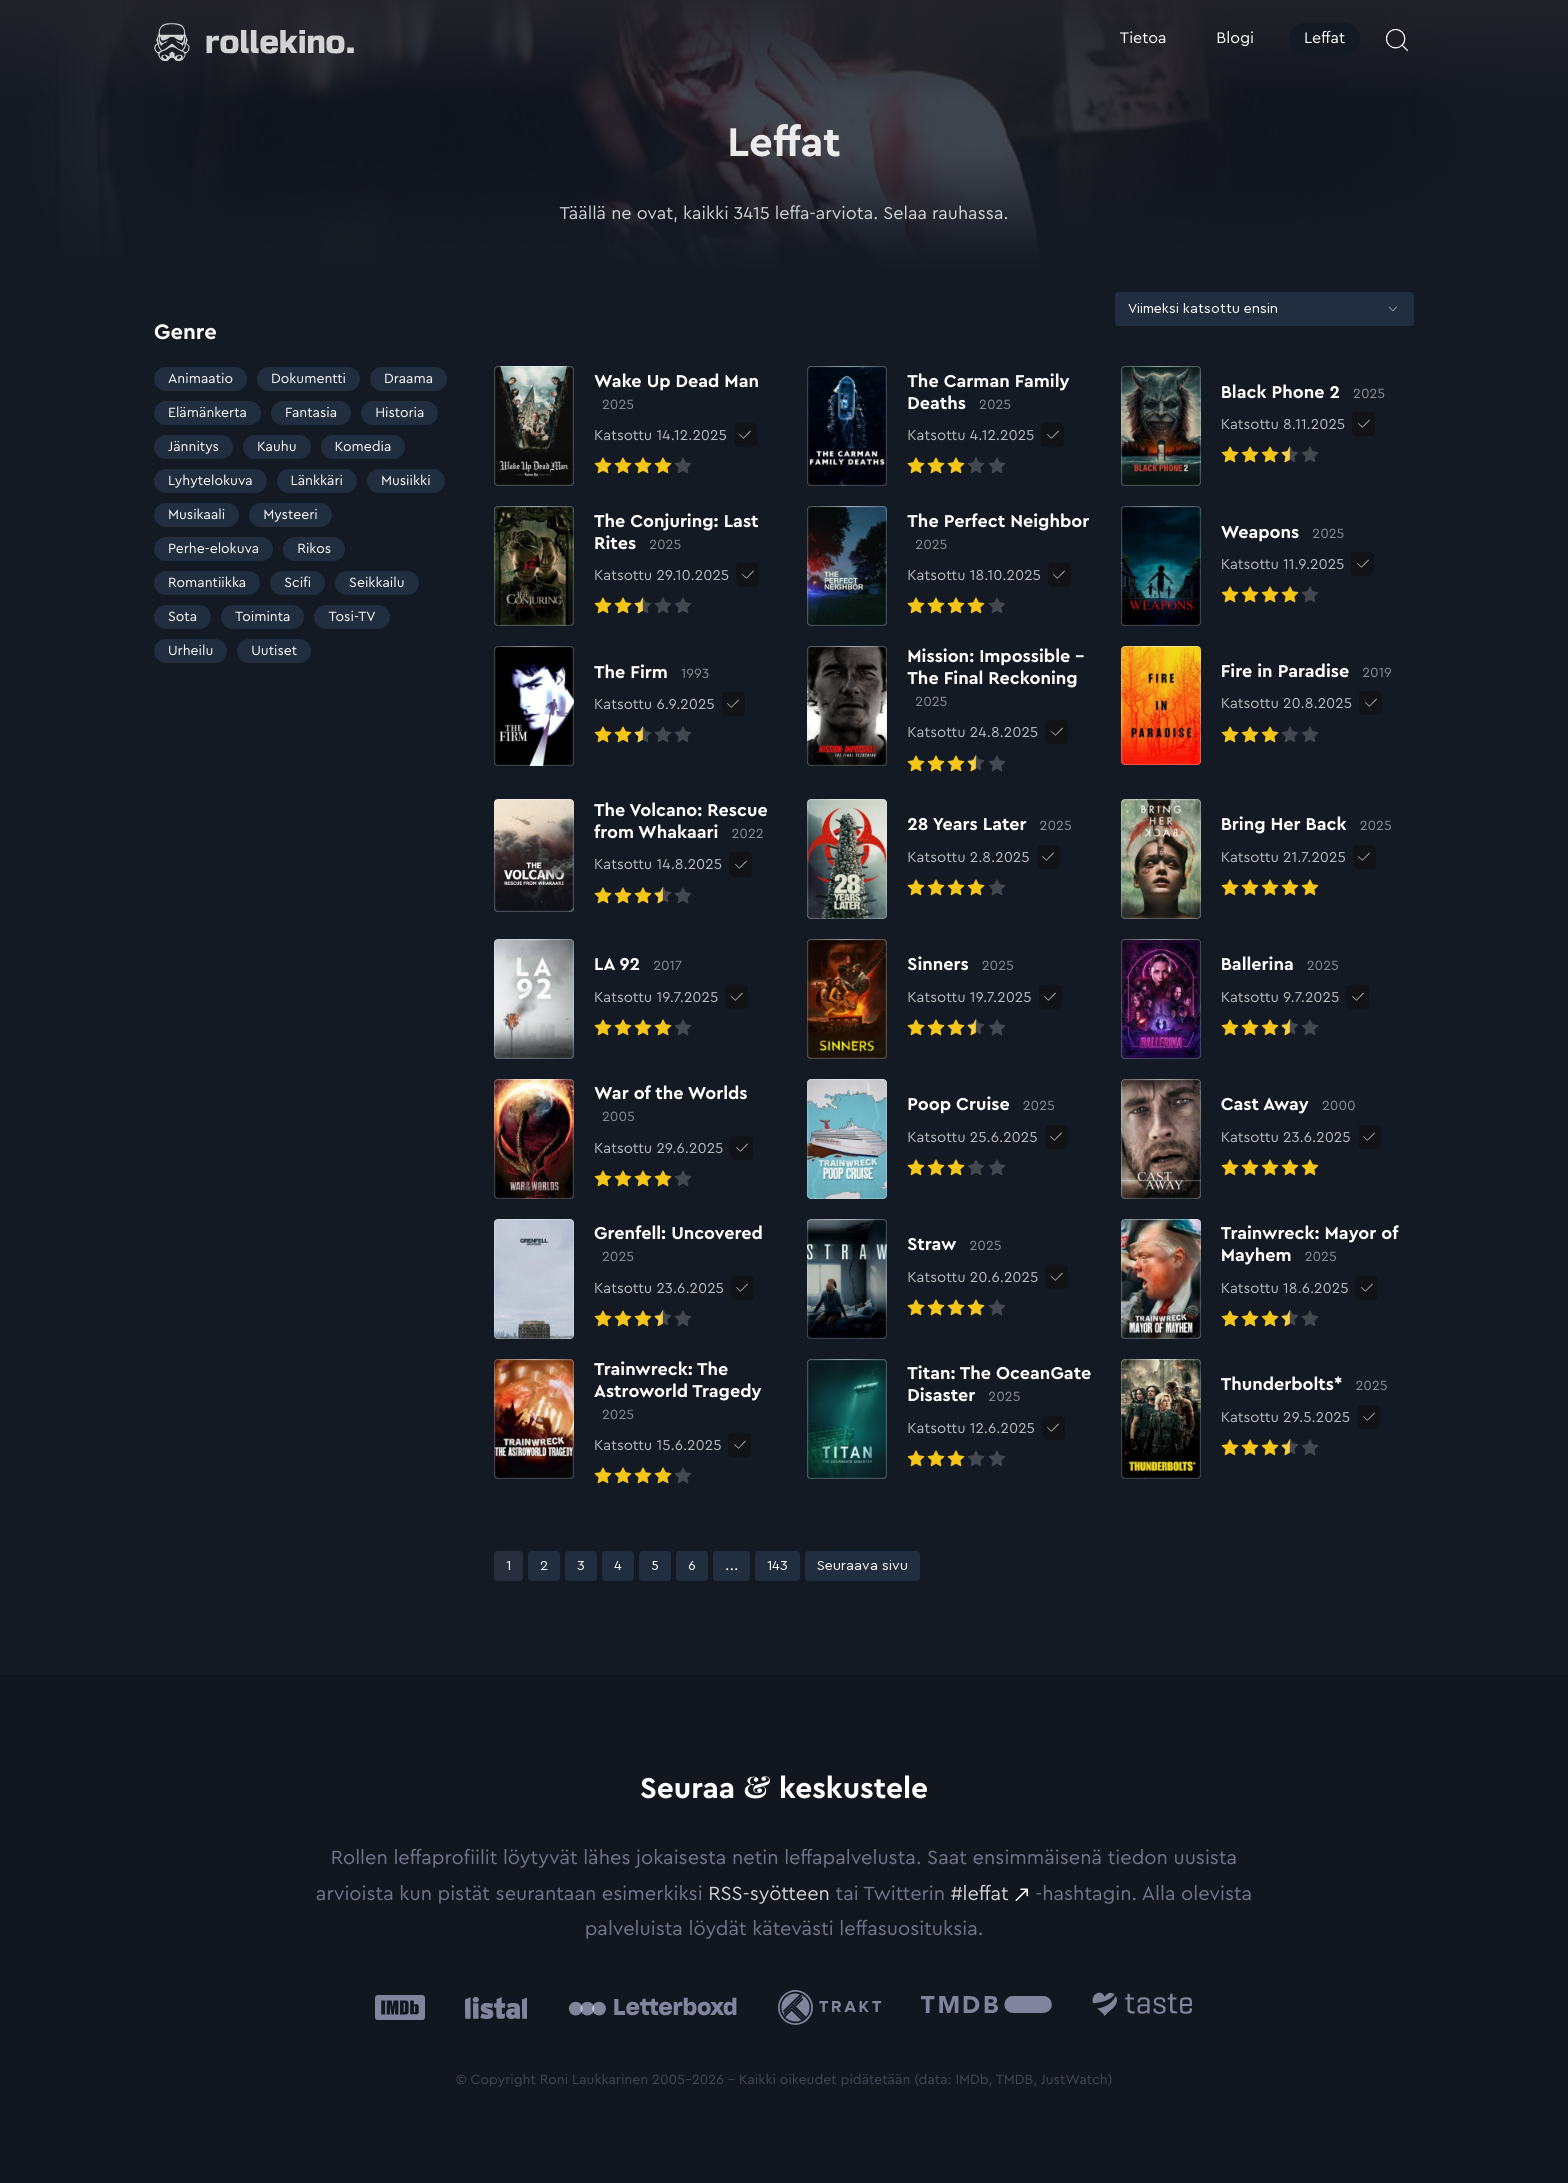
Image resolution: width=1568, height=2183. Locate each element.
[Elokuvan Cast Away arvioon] (1238, 1139)
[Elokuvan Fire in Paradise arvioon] (1256, 705)
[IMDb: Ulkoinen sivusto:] (400, 2007)
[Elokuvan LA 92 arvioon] (606, 999)
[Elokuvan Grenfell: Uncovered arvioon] (640, 1279)
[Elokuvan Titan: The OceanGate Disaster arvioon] (953, 1419)
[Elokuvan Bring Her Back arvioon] (1256, 859)
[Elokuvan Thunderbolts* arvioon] (1254, 1419)
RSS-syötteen (769, 1894)
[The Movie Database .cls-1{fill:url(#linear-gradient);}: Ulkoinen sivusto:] (986, 2007)
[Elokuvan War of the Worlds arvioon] (640, 1139)
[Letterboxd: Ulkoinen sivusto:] (652, 2007)
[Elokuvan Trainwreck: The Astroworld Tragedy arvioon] (640, 1425)
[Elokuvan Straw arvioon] (922, 1279)
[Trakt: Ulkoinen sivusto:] (834, 2007)
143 (783, 1565)
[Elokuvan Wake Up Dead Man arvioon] (640, 426)
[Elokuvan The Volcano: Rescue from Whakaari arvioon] (640, 856)
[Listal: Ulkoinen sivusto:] (491, 2007)
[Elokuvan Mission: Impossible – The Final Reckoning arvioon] (953, 712)
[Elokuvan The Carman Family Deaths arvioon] (953, 426)
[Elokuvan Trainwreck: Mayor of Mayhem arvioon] (1267, 1279)
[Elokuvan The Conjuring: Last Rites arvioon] (640, 566)
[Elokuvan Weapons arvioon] (1233, 566)
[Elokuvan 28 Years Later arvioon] (939, 859)
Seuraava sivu (862, 1566)
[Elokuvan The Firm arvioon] (604, 706)
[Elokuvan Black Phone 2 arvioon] (1253, 426)
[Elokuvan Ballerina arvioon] (1230, 999)
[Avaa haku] (1397, 40)
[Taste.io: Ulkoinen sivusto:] (1142, 2007)
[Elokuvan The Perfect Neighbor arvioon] (953, 566)
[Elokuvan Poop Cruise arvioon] (931, 1139)
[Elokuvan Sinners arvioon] (919, 999)
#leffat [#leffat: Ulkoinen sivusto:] (980, 1894)
